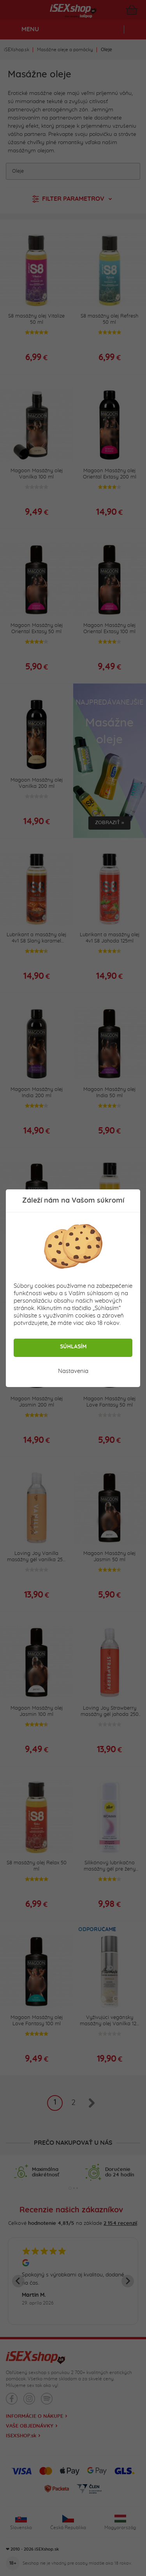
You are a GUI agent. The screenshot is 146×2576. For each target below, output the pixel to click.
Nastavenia (73, 1371)
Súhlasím (73, 1347)
